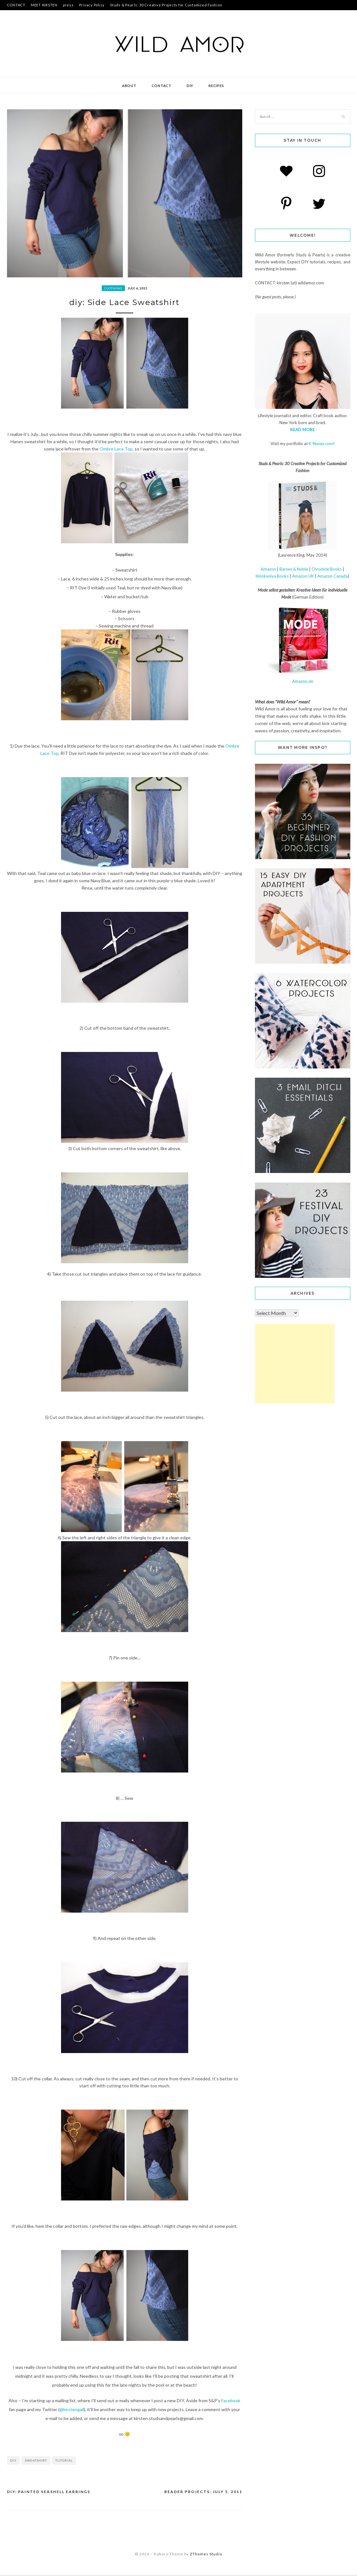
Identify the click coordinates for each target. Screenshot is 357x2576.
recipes (216, 86)
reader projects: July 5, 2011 (203, 2493)
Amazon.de (302, 681)
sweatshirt (36, 2462)
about (129, 86)
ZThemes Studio (206, 2555)
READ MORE (302, 429)
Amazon (268, 569)
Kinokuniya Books (272, 576)
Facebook (230, 2402)
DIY (190, 86)
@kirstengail (71, 2411)
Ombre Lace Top (116, 450)
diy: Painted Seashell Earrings (48, 2493)
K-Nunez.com (321, 443)
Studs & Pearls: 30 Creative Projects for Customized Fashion (166, 5)
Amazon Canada (332, 576)
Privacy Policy (92, 5)
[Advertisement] (294, 1363)
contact (161, 86)
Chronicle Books (327, 569)
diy (13, 2462)
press (68, 5)
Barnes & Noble (293, 569)
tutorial (64, 2462)
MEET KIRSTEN (44, 5)
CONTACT (16, 5)
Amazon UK (303, 576)
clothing (113, 288)
